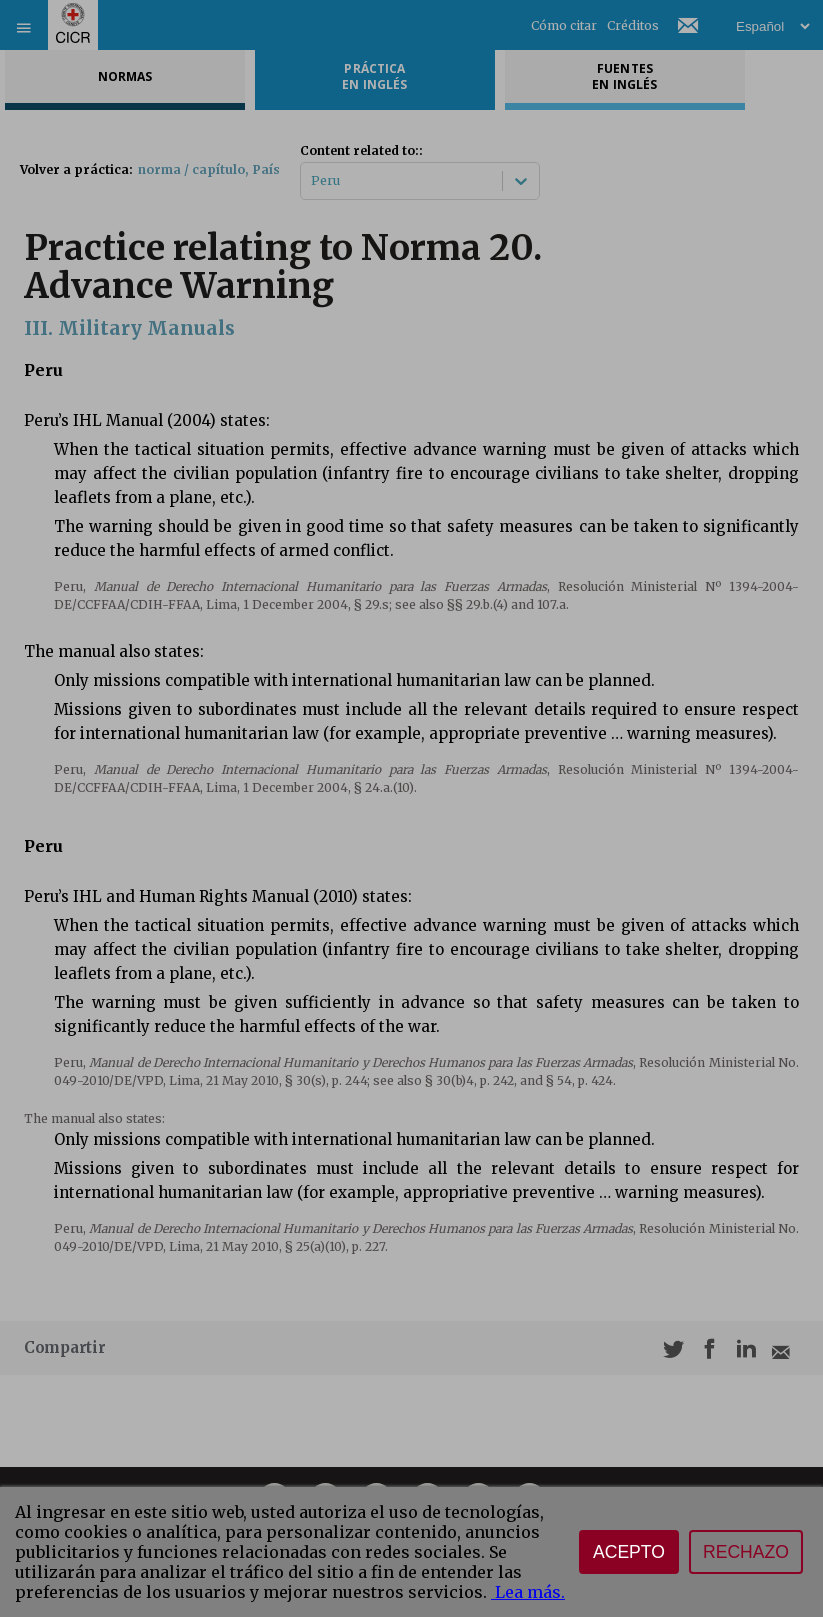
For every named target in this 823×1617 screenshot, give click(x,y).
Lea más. (528, 1592)
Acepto (629, 1552)
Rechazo (746, 1552)
